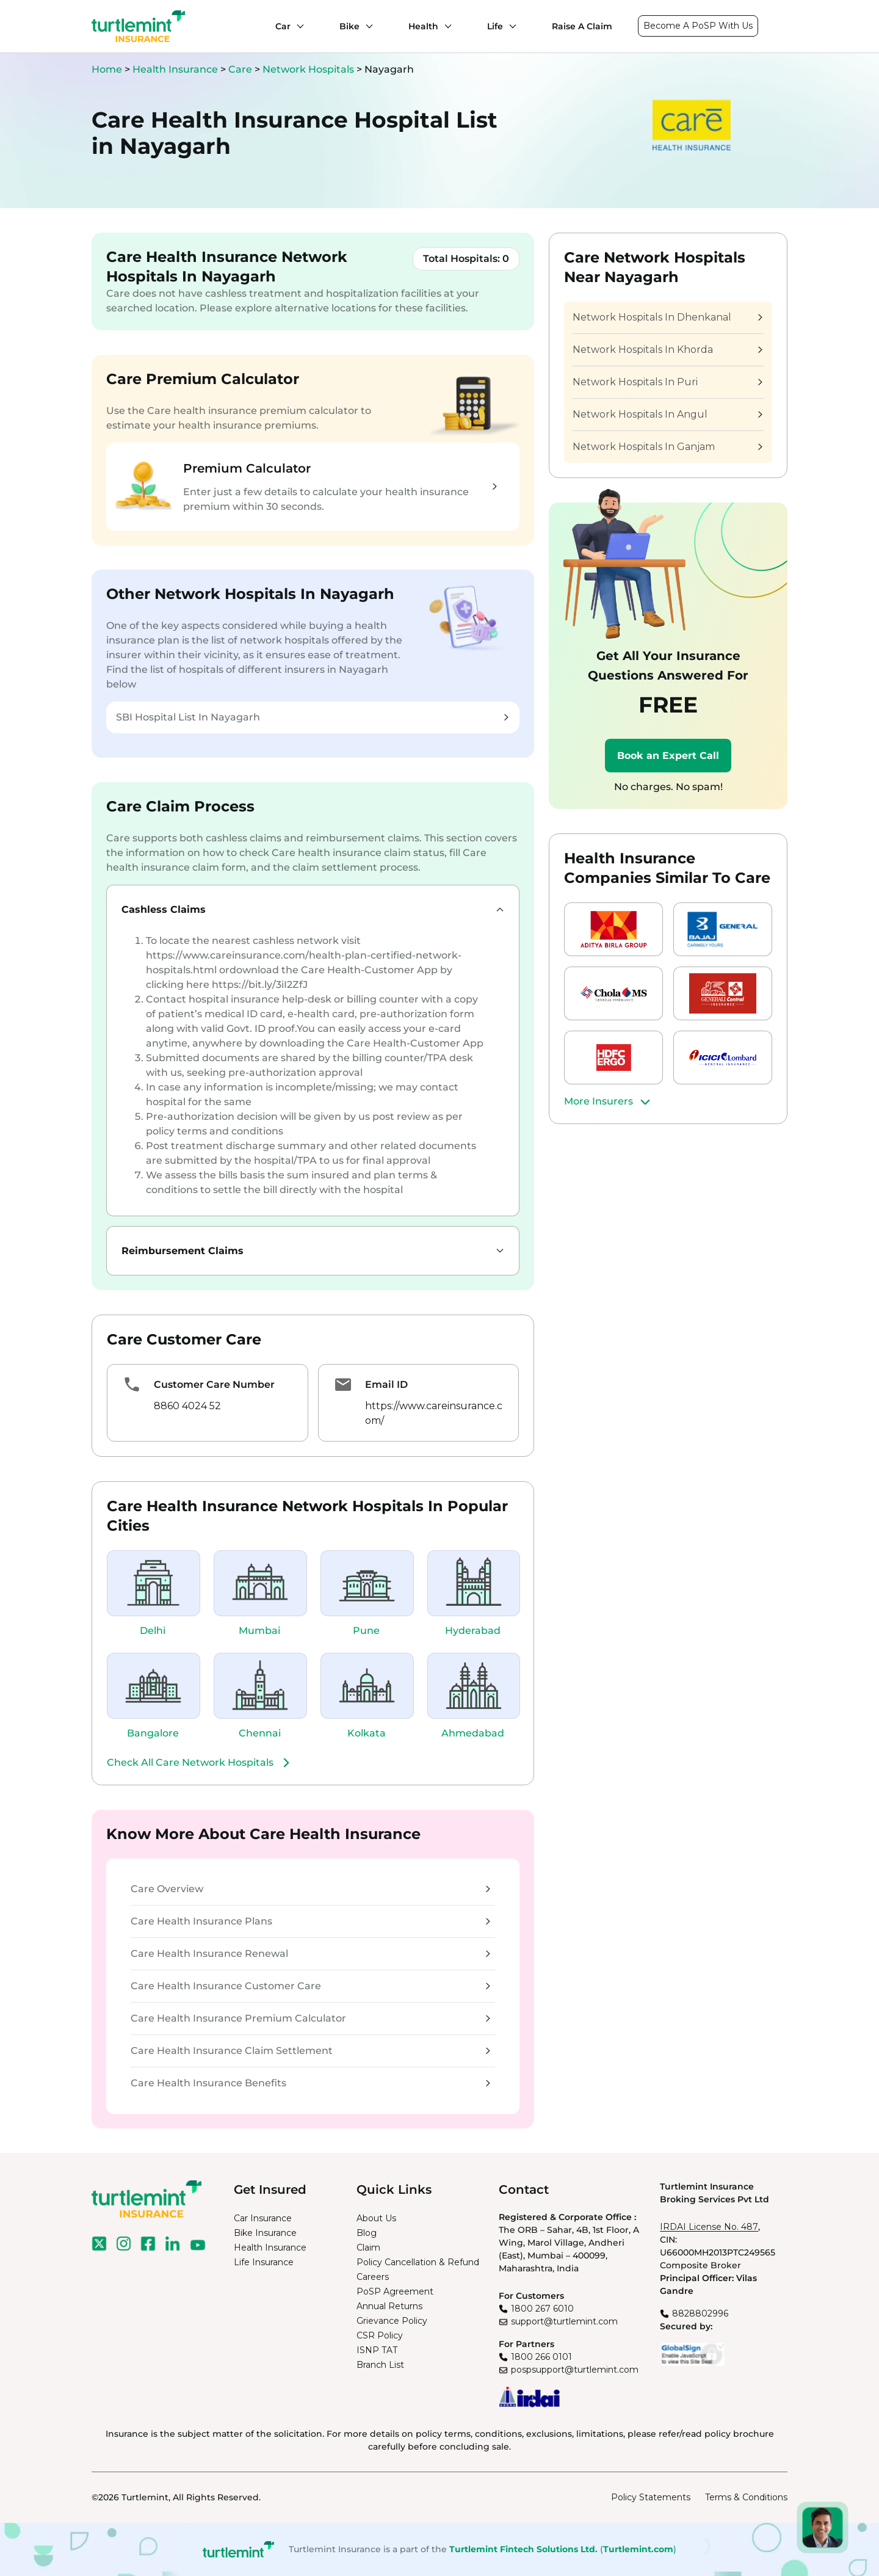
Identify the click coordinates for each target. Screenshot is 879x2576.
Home (107, 69)
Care (241, 69)
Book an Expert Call (668, 755)
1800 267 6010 (542, 2308)
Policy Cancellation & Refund (417, 2262)
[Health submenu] (445, 26)
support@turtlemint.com (564, 2321)
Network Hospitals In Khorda (667, 349)
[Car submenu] (297, 26)
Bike (349, 26)
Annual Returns (389, 2306)
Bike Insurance (265, 2232)
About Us (376, 2218)
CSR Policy (379, 2335)
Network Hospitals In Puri (667, 382)
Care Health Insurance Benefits (310, 2083)
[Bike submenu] (366, 26)
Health (423, 26)
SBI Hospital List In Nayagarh (312, 717)
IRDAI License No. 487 (709, 2226)
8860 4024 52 (187, 1406)
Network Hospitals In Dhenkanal (667, 317)
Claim (368, 2247)
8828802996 (700, 2313)
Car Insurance (263, 2218)
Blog (366, 2232)
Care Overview (310, 1889)
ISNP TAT (376, 2350)
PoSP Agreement (394, 2291)
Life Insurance (264, 2262)
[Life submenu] (509, 26)
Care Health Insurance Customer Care (310, 1986)
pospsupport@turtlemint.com (574, 2369)
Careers (372, 2276)
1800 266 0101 (541, 2356)
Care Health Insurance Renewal (310, 1953)
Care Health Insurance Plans (310, 1921)
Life (495, 26)
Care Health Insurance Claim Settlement (310, 2050)
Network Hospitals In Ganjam (667, 446)
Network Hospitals (309, 69)
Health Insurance (175, 69)
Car (283, 26)
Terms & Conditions (746, 2497)
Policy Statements (650, 2497)
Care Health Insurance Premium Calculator (310, 2018)
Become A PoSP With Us (698, 25)
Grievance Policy (391, 2320)
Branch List (380, 2364)
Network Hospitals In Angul (667, 414)
